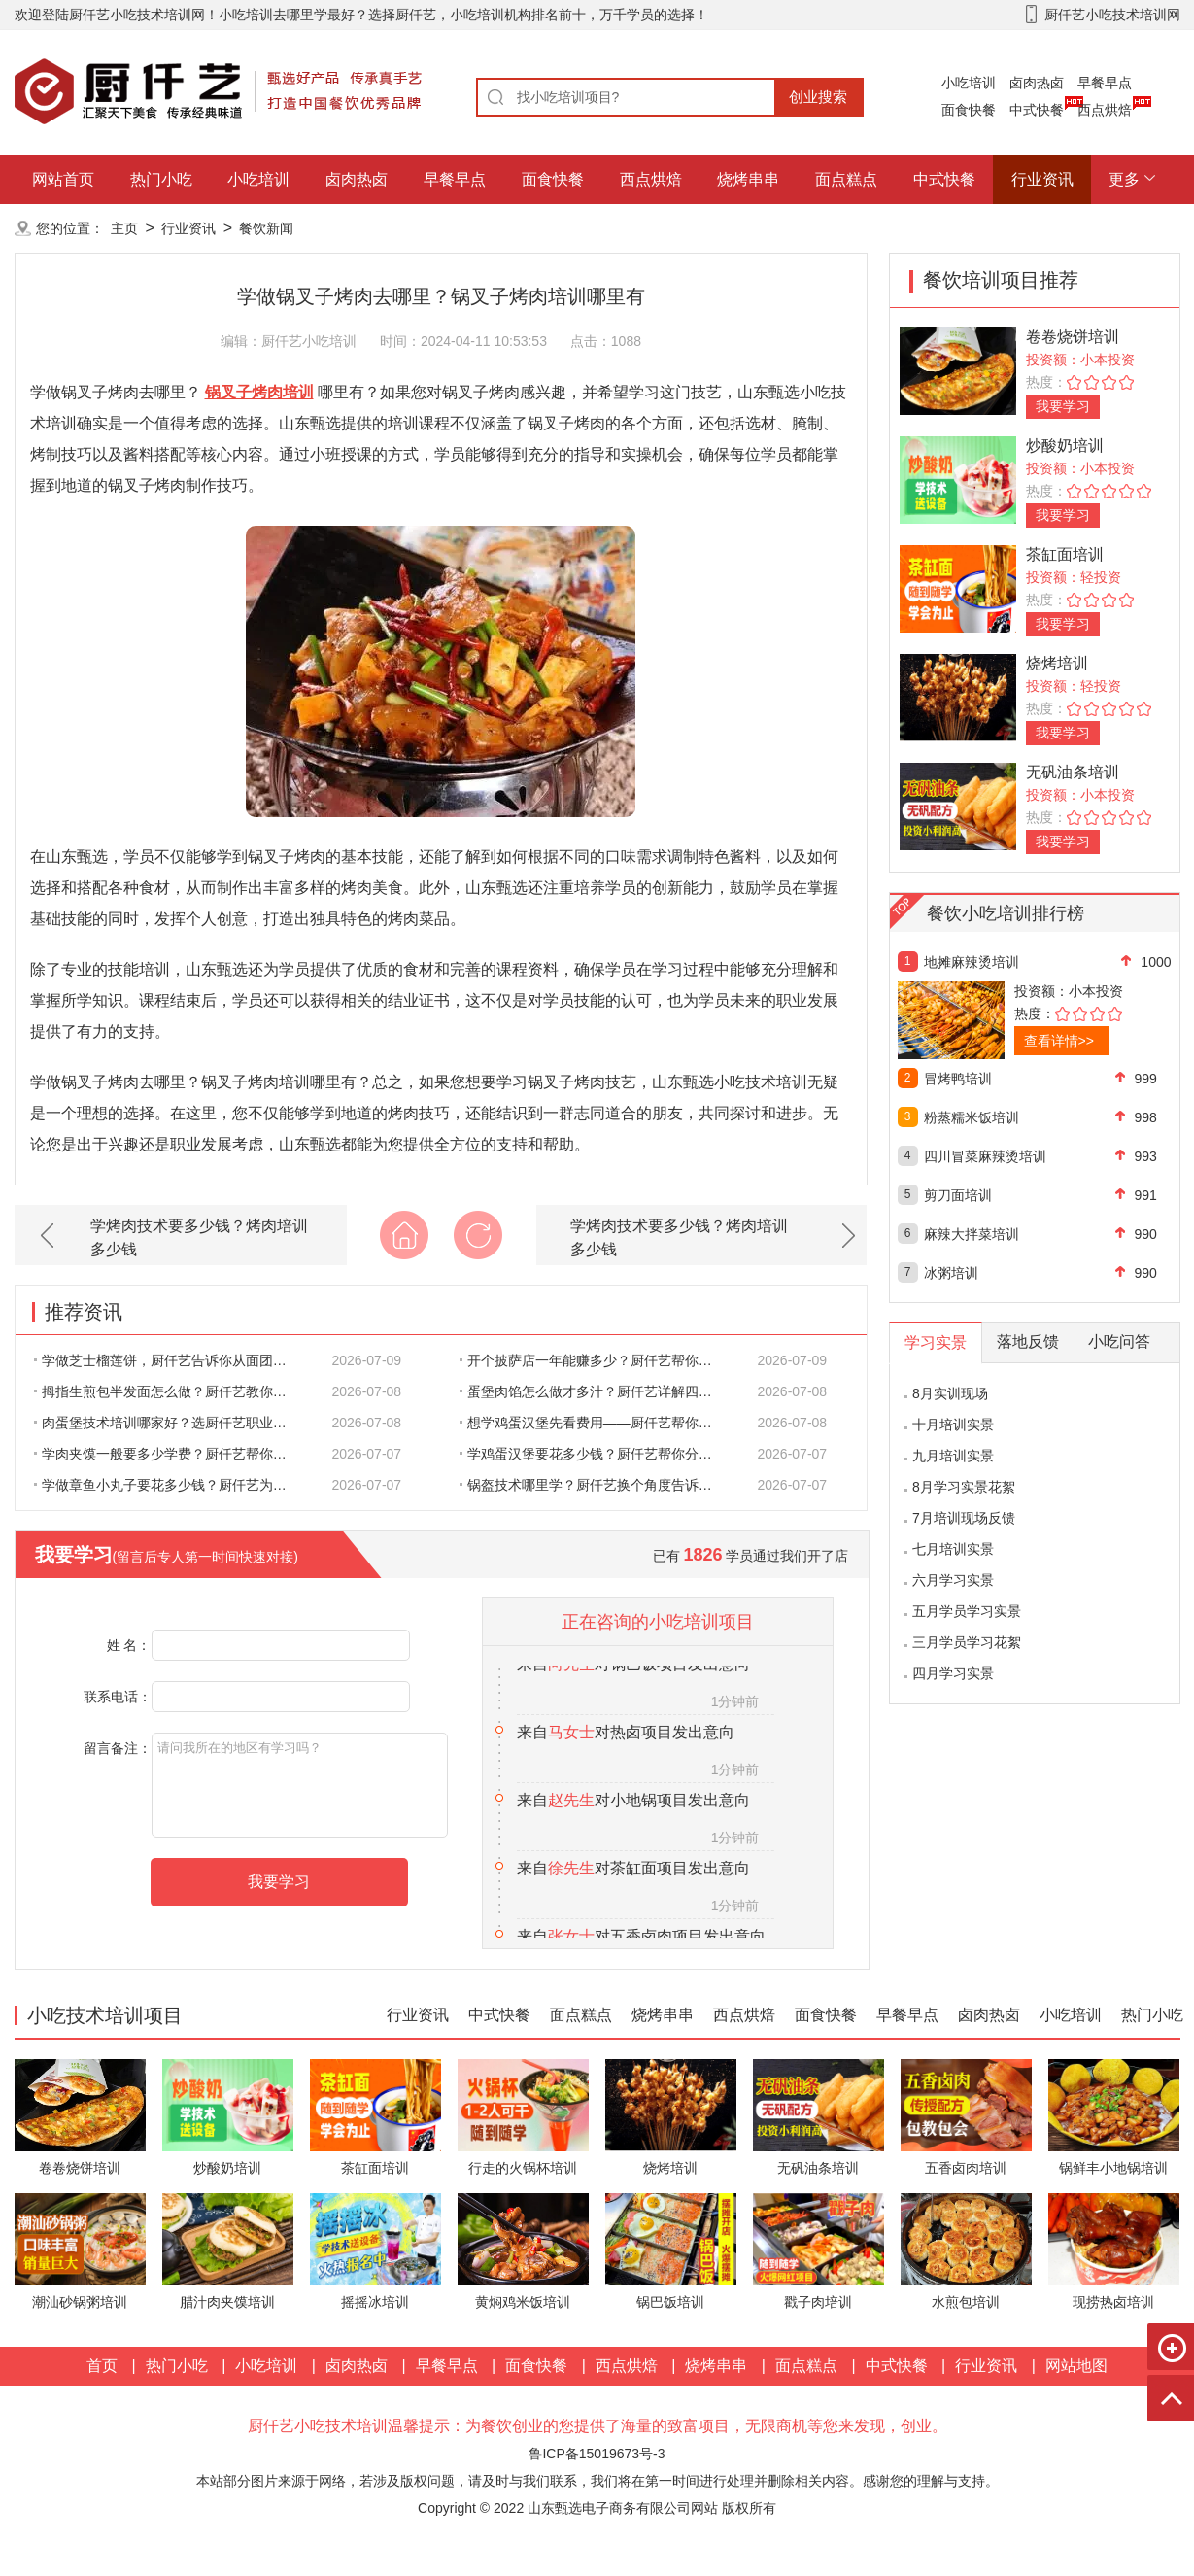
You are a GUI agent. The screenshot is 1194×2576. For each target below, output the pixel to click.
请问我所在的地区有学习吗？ (300, 1785)
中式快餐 (1036, 110)
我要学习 (1063, 406)
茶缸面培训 (1065, 554)
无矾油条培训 (1072, 772)
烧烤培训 (1057, 663)
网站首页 (63, 179)
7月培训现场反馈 (963, 1518)
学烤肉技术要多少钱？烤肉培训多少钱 (199, 1237)
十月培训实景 (953, 1424)
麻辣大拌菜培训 (971, 1234)
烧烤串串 (748, 179)
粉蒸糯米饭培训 (971, 1117)
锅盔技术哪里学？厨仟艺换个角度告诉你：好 (596, 1485)
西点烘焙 (1104, 110)
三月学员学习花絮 (966, 1642)
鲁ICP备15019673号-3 (597, 2453)
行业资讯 (1042, 179)
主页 (124, 228)
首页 (102, 2365)
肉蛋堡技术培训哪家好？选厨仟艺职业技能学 (171, 1422)
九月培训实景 (953, 1455)
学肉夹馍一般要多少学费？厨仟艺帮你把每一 (171, 1453)
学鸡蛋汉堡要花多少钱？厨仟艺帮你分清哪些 (596, 1453)
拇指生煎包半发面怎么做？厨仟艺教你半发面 (171, 1391)
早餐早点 (1104, 82)
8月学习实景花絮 (963, 1486)
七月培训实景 (953, 1549)
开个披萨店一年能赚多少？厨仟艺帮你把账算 (596, 1360)
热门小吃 (161, 179)
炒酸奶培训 (1065, 445)
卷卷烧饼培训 (1072, 336)
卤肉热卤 (1036, 82)
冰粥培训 (951, 1273)
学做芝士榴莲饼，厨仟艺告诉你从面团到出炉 (171, 1360)
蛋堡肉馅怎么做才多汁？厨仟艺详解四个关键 (596, 1391)
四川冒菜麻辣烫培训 (985, 1156)
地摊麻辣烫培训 (971, 962)
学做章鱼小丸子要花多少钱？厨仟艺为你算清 (171, 1485)
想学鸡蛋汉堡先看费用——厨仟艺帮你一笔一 (596, 1422)
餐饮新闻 (266, 228)
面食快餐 (968, 110)
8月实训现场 (950, 1393)
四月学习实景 (953, 1673)
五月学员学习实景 (966, 1611)
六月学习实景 (953, 1580)
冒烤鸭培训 (958, 1078)
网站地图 (1076, 2365)
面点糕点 (846, 179)
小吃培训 (968, 82)
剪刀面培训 (958, 1195)
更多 (1124, 179)
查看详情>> (1059, 1040)
